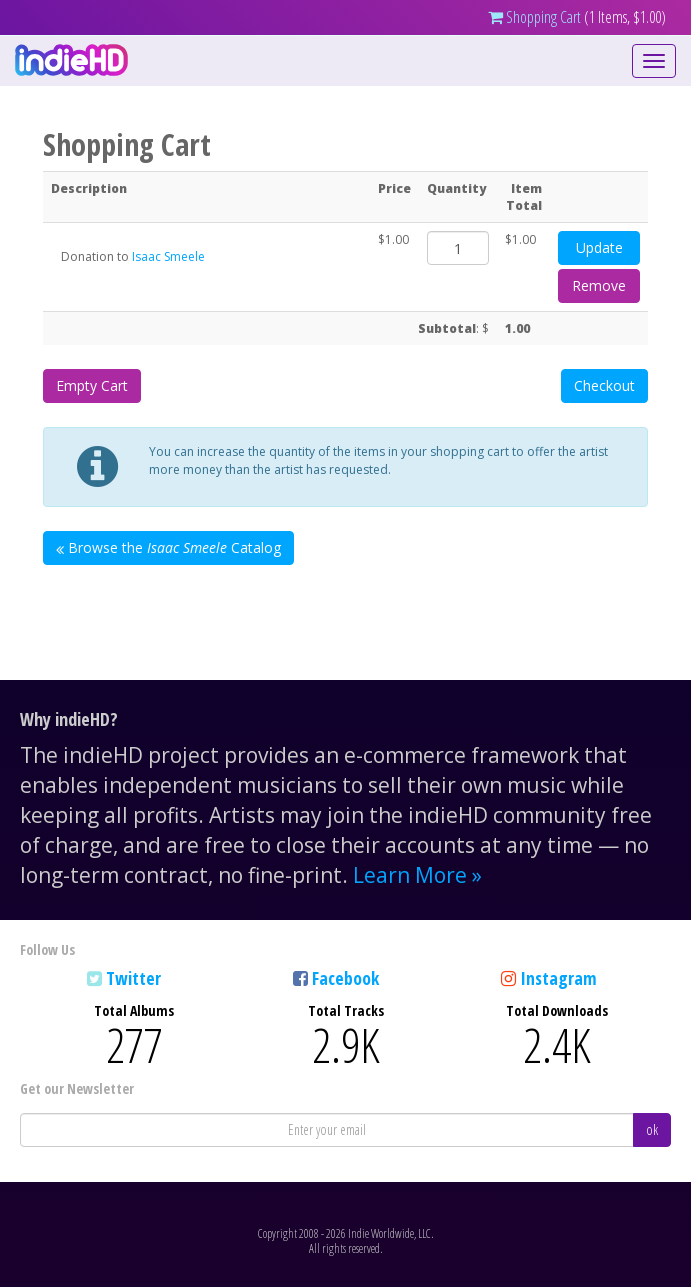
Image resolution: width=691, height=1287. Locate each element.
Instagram (558, 978)
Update (599, 247)
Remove (599, 285)
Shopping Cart (534, 17)
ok (652, 1129)
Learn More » (417, 875)
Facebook (345, 978)
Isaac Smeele (168, 256)
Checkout (604, 385)
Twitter (133, 978)
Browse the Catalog (168, 547)
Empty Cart (92, 385)
